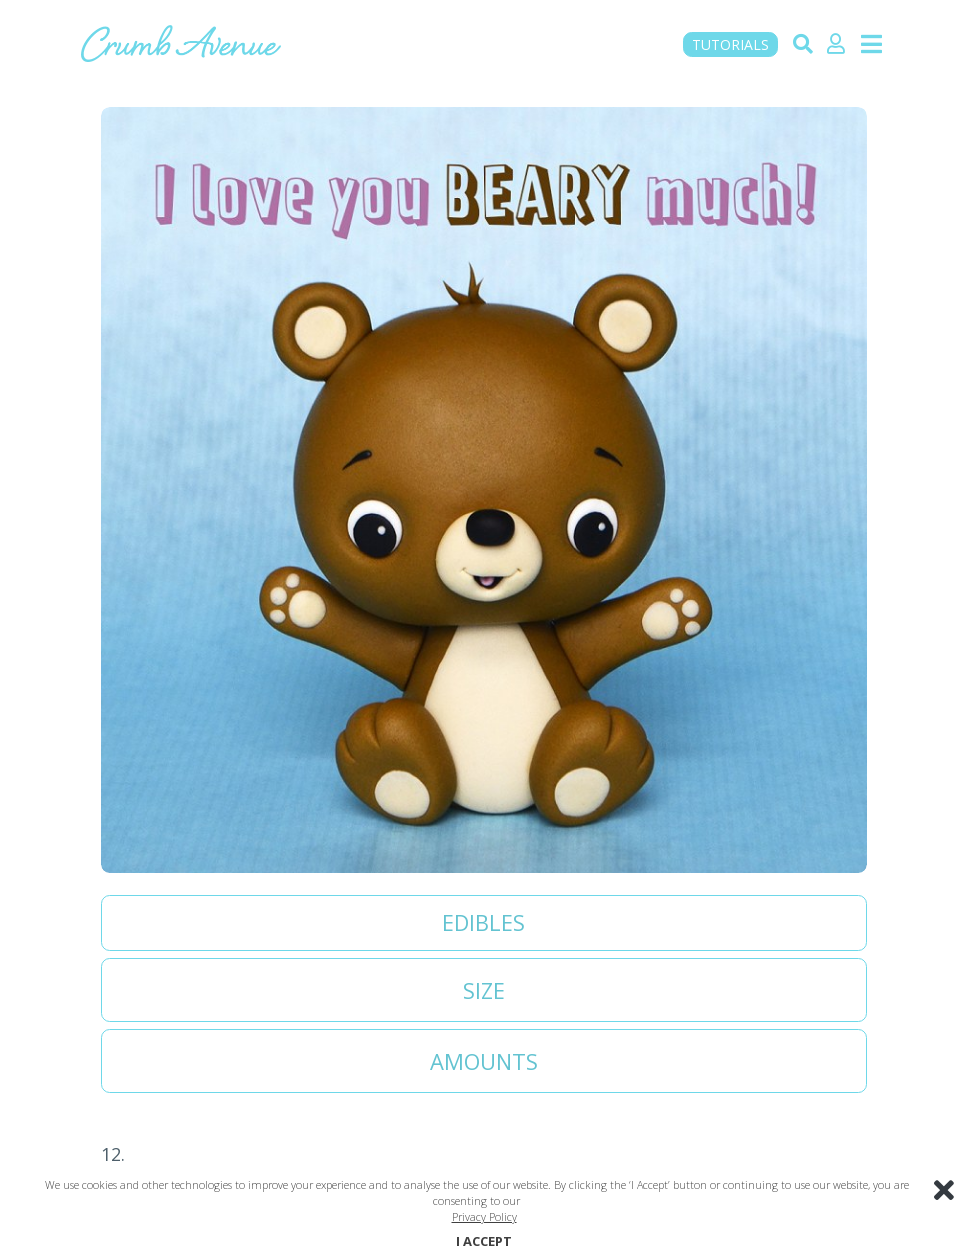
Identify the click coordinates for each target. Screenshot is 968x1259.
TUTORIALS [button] (730, 44)
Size (484, 990)
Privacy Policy (484, 1216)
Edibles (483, 922)
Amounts (484, 1061)
